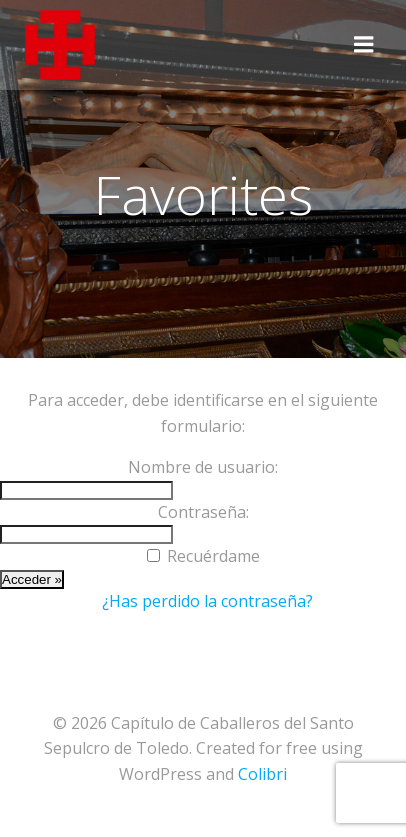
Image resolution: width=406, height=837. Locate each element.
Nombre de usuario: (203, 467)
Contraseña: (203, 512)
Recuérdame (213, 556)
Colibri (262, 774)
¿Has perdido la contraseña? (207, 601)
